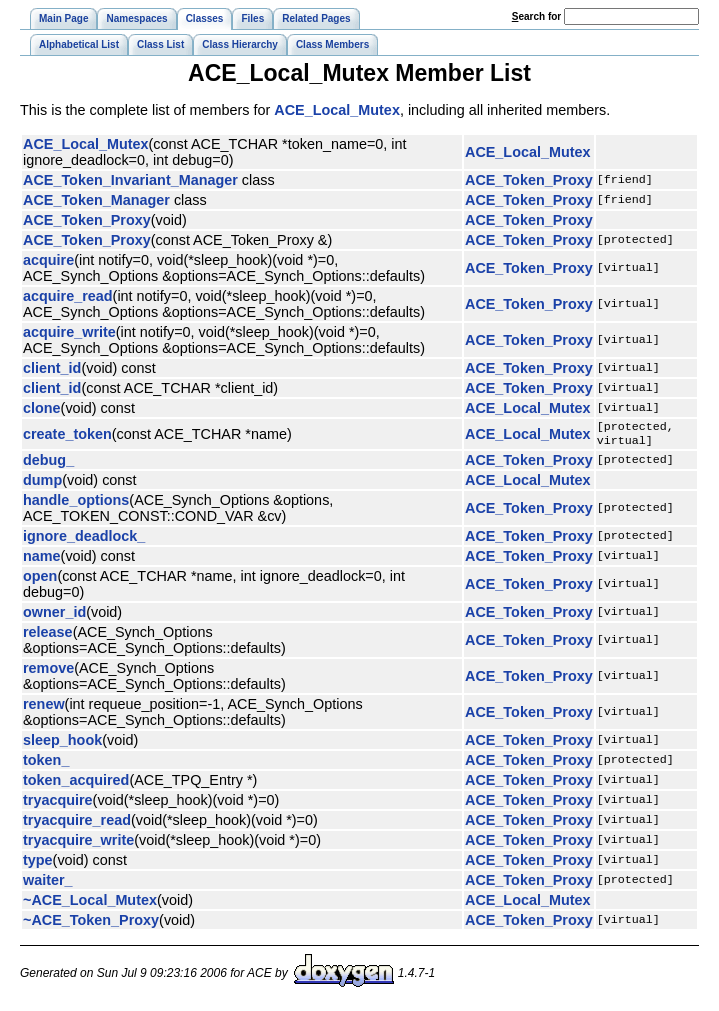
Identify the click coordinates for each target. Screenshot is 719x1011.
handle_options (76, 504)
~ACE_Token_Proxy (91, 924)
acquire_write (69, 332)
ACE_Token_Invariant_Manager (130, 180)
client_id (52, 368)
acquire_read (68, 296)
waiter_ (48, 884)
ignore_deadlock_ (84, 540)
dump (42, 484)
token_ (46, 764)
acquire (48, 260)
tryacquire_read (77, 824)
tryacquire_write (78, 844)
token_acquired (76, 784)
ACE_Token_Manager (96, 200)
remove (48, 672)
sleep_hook (62, 744)
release (48, 636)
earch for (536, 16)
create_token (67, 436)
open (40, 580)
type (38, 864)
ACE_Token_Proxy (529, 180)
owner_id (54, 616)
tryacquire (58, 804)
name (42, 560)
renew (44, 708)
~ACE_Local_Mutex (90, 904)
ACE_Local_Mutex (337, 110)
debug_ (48, 464)
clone (42, 408)
